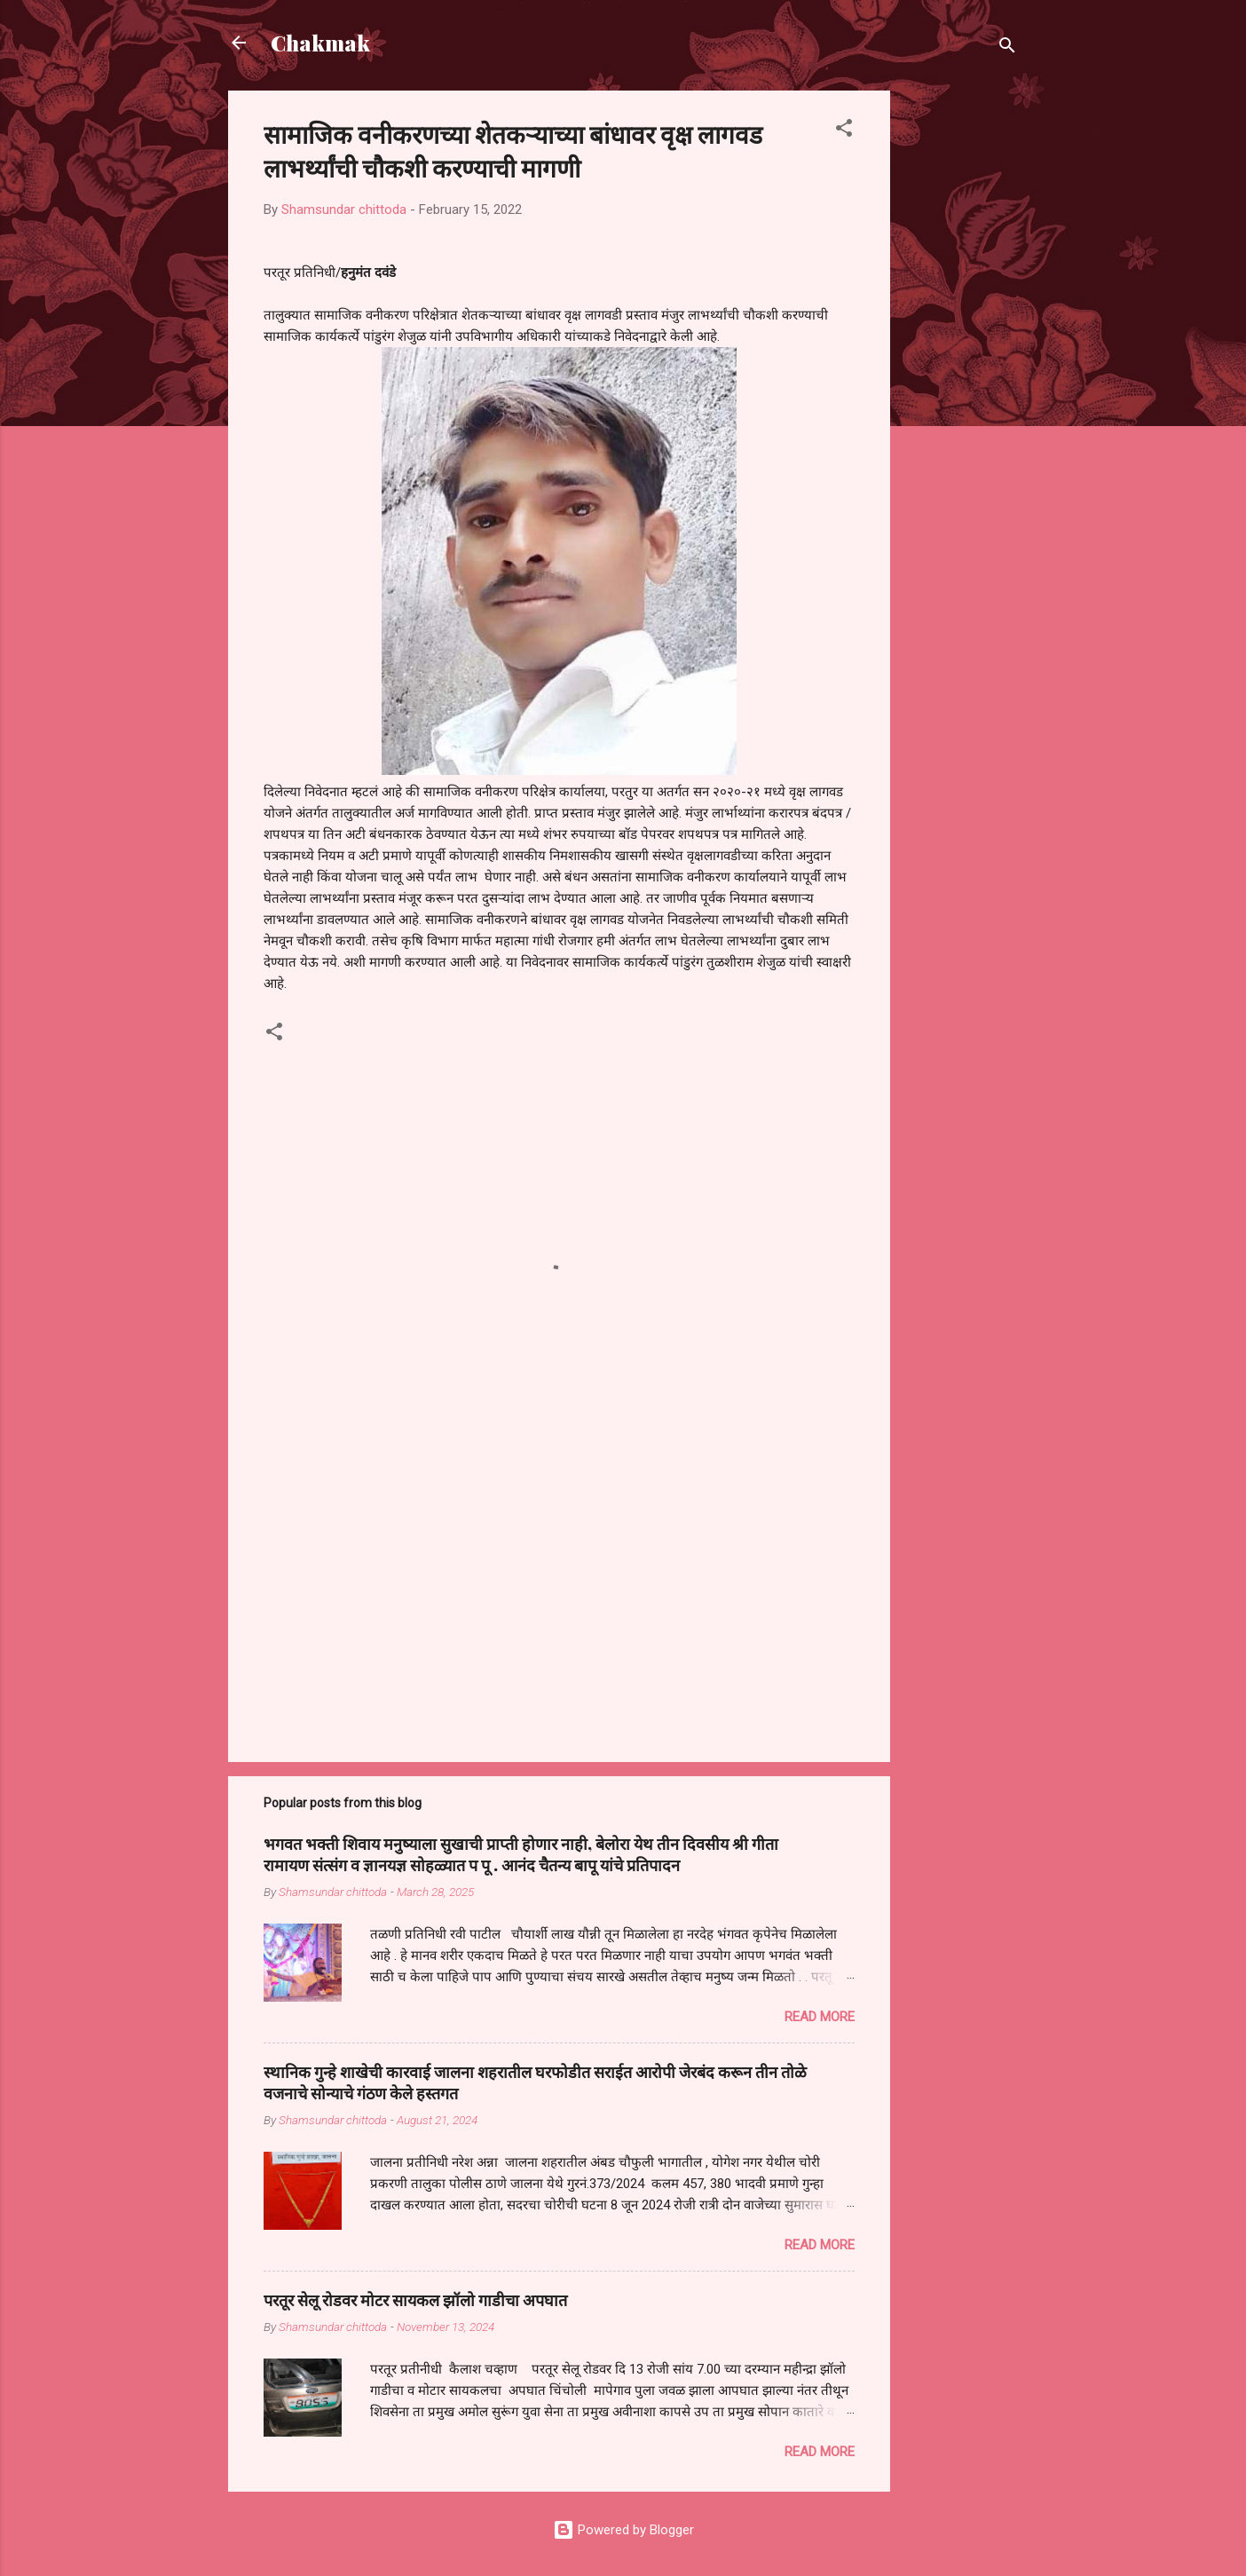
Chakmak (320, 42)
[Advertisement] (961, 357)
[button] (844, 131)
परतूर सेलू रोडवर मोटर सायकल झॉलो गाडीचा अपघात (415, 2300)
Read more (820, 2017)
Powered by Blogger (623, 2530)
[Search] (1007, 48)
